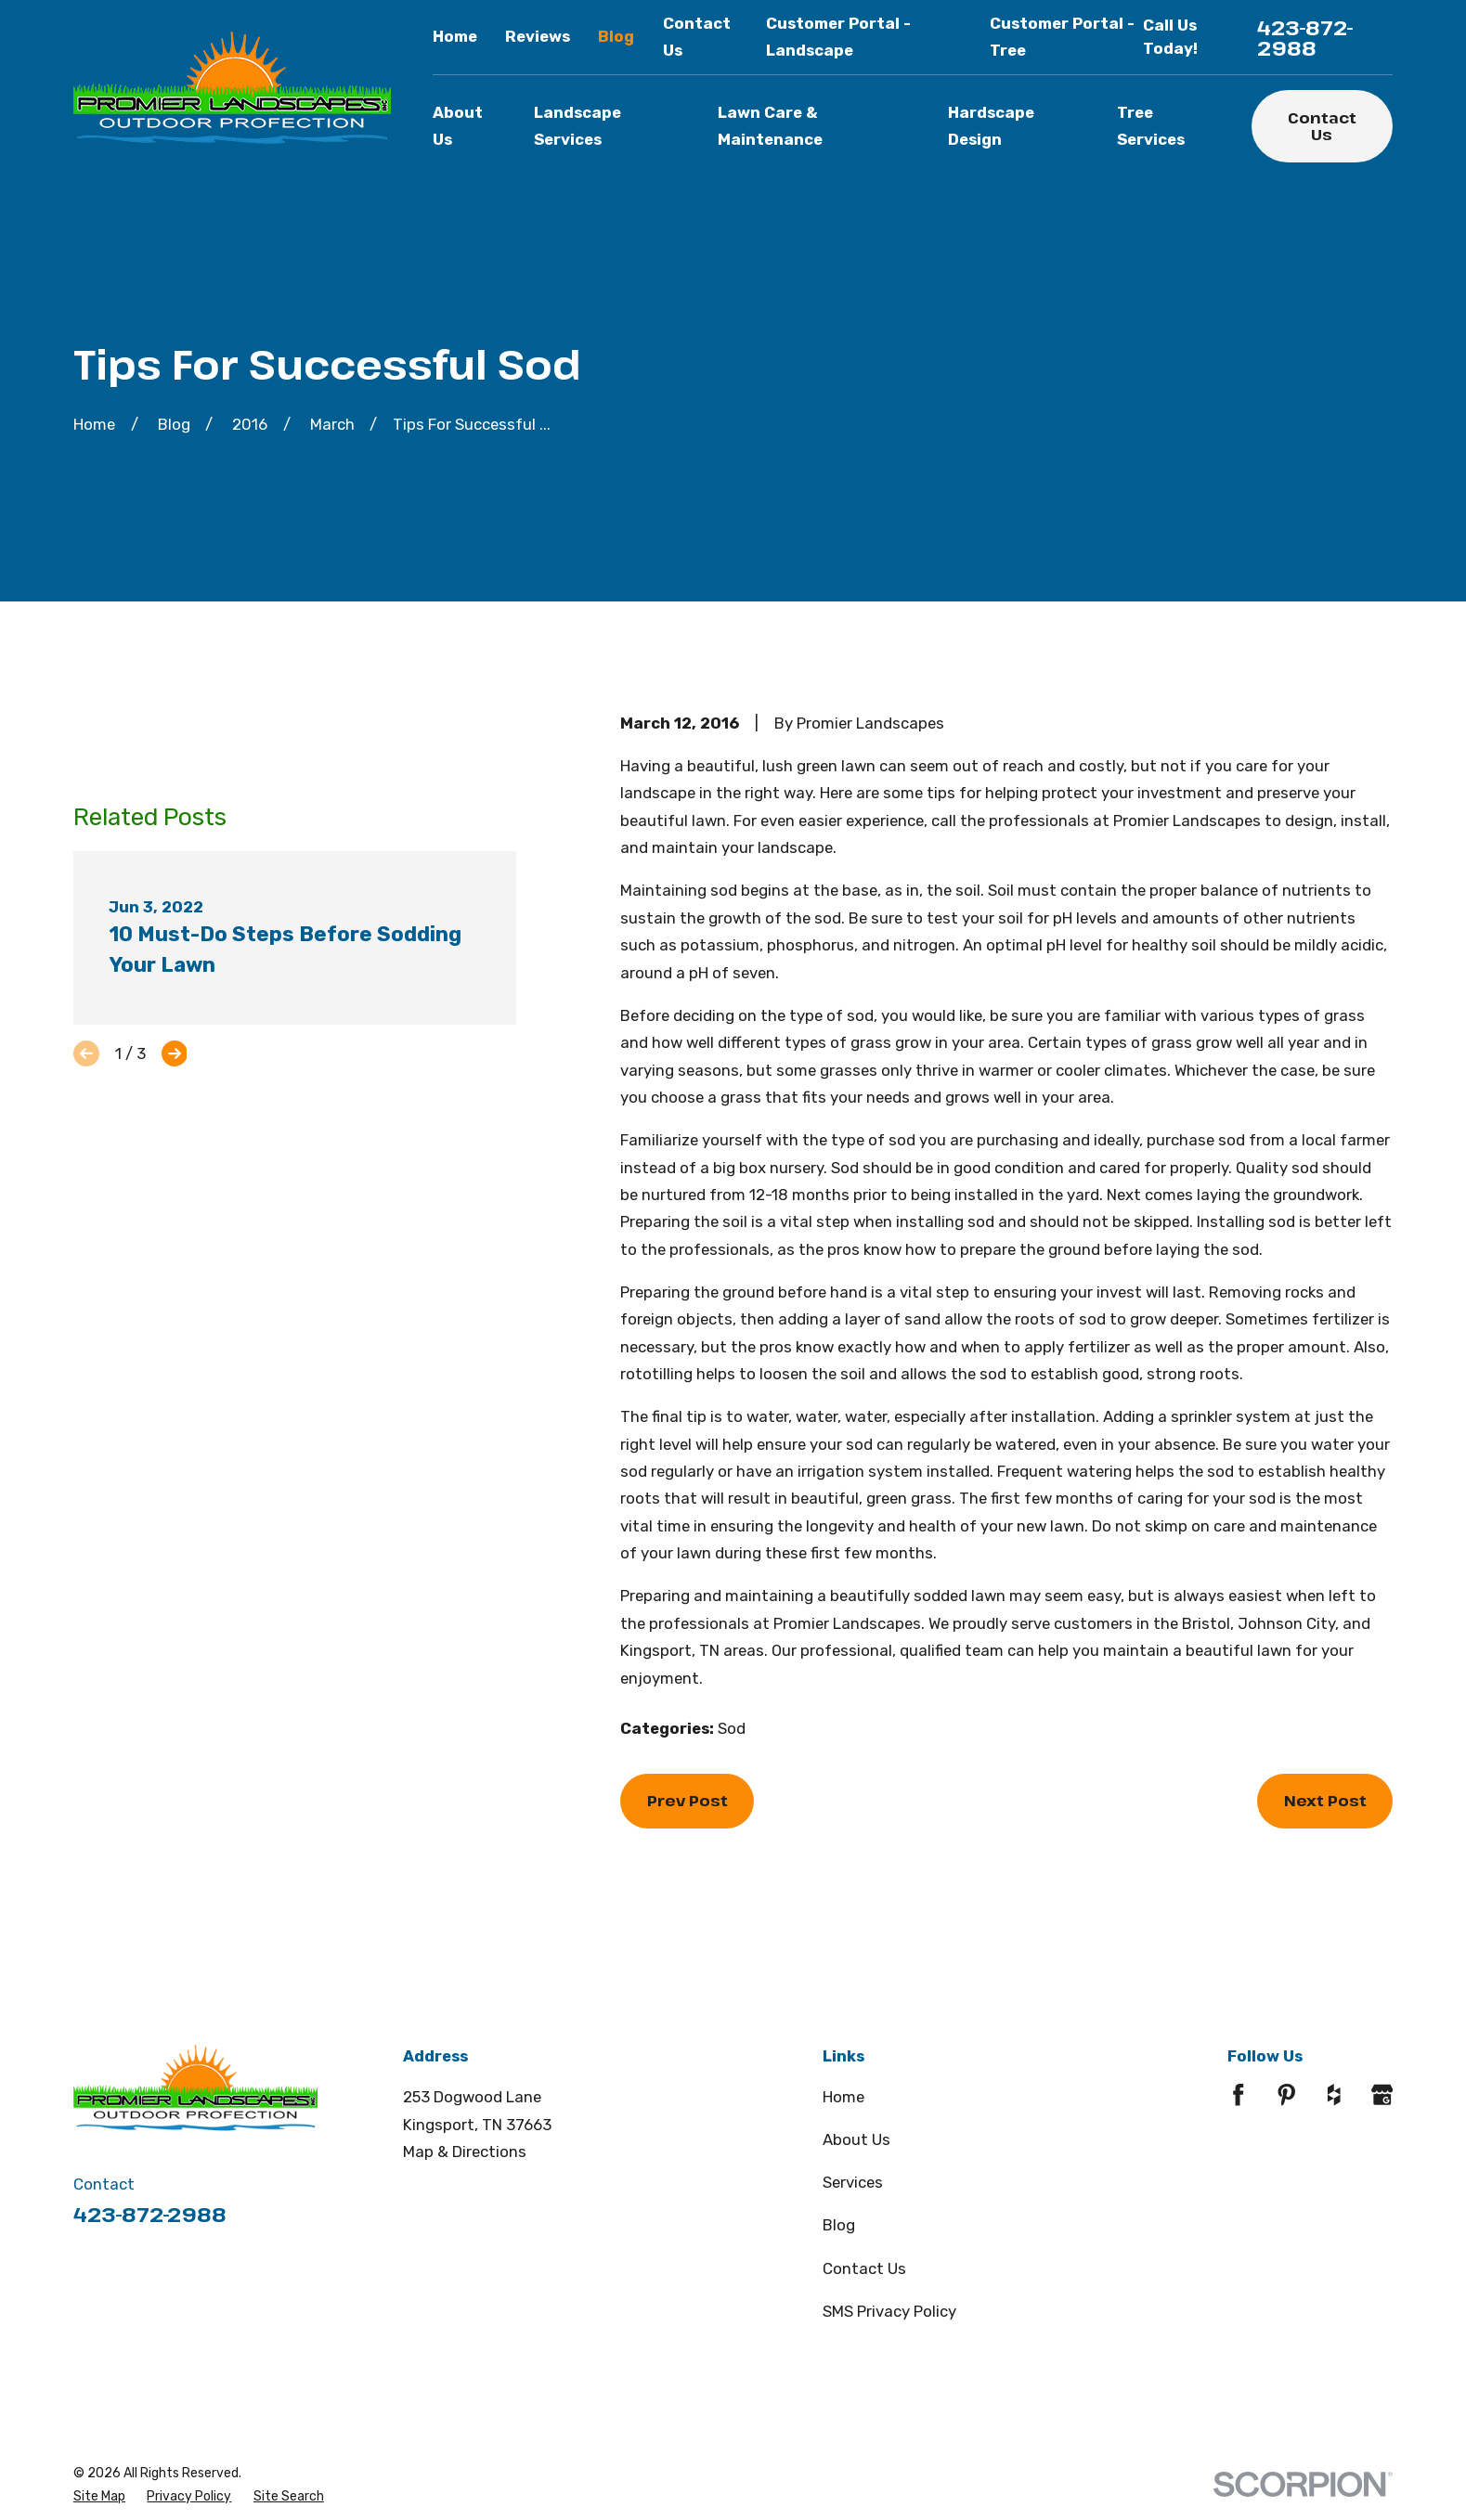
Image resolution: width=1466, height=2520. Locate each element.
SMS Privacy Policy (889, 2311)
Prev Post (687, 1800)
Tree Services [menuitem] (1151, 126)
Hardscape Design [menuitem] (991, 126)
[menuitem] (99, 2496)
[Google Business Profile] (1382, 2095)
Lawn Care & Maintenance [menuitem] (770, 126)
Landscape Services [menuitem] (577, 126)
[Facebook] (1238, 2095)
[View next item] (175, 1053)
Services (853, 2182)
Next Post (1325, 1800)
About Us (856, 2139)
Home (455, 36)
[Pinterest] (1287, 2095)
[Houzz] (1334, 2095)
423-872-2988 (1305, 37)
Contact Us (1322, 126)
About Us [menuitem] (458, 126)
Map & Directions (464, 2151)
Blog (616, 36)
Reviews (537, 36)
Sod (732, 1728)
